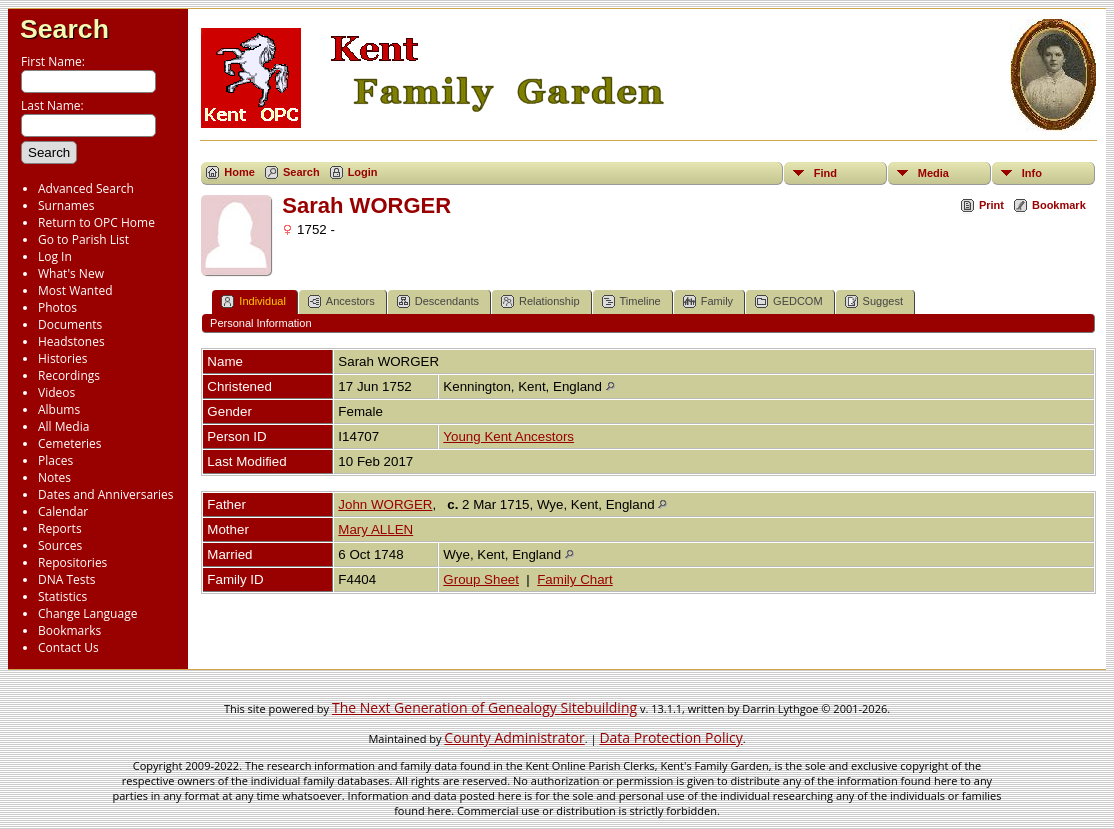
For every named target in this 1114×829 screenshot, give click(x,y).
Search (64, 29)
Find (825, 173)
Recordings (69, 375)
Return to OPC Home (96, 222)
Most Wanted (75, 290)
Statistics (62, 596)
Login (363, 172)
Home (239, 172)
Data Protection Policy (670, 737)
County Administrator (514, 737)
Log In (55, 256)
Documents (70, 324)
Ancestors (341, 301)
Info (1032, 173)
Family (708, 301)
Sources (60, 545)
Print (991, 205)
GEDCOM (789, 301)
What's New (71, 273)
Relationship (540, 301)
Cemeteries (70, 443)
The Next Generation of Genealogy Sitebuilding (484, 707)
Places (55, 460)
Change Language (87, 613)
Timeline (631, 301)
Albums (59, 409)
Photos (57, 307)
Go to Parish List (83, 239)
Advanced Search (86, 188)
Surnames (66, 205)
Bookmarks (69, 630)
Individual (253, 301)
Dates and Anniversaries (105, 494)
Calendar (63, 511)
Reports (60, 528)
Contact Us (68, 647)
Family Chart (575, 579)
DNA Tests (67, 579)
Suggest (874, 301)
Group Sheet (481, 579)
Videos (56, 392)
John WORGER (385, 504)
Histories (62, 358)
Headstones (71, 341)
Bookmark (1059, 205)
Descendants (438, 301)
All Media (63, 426)
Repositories (72, 562)
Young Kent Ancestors (508, 436)
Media (933, 173)
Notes (54, 477)
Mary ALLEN (375, 529)
